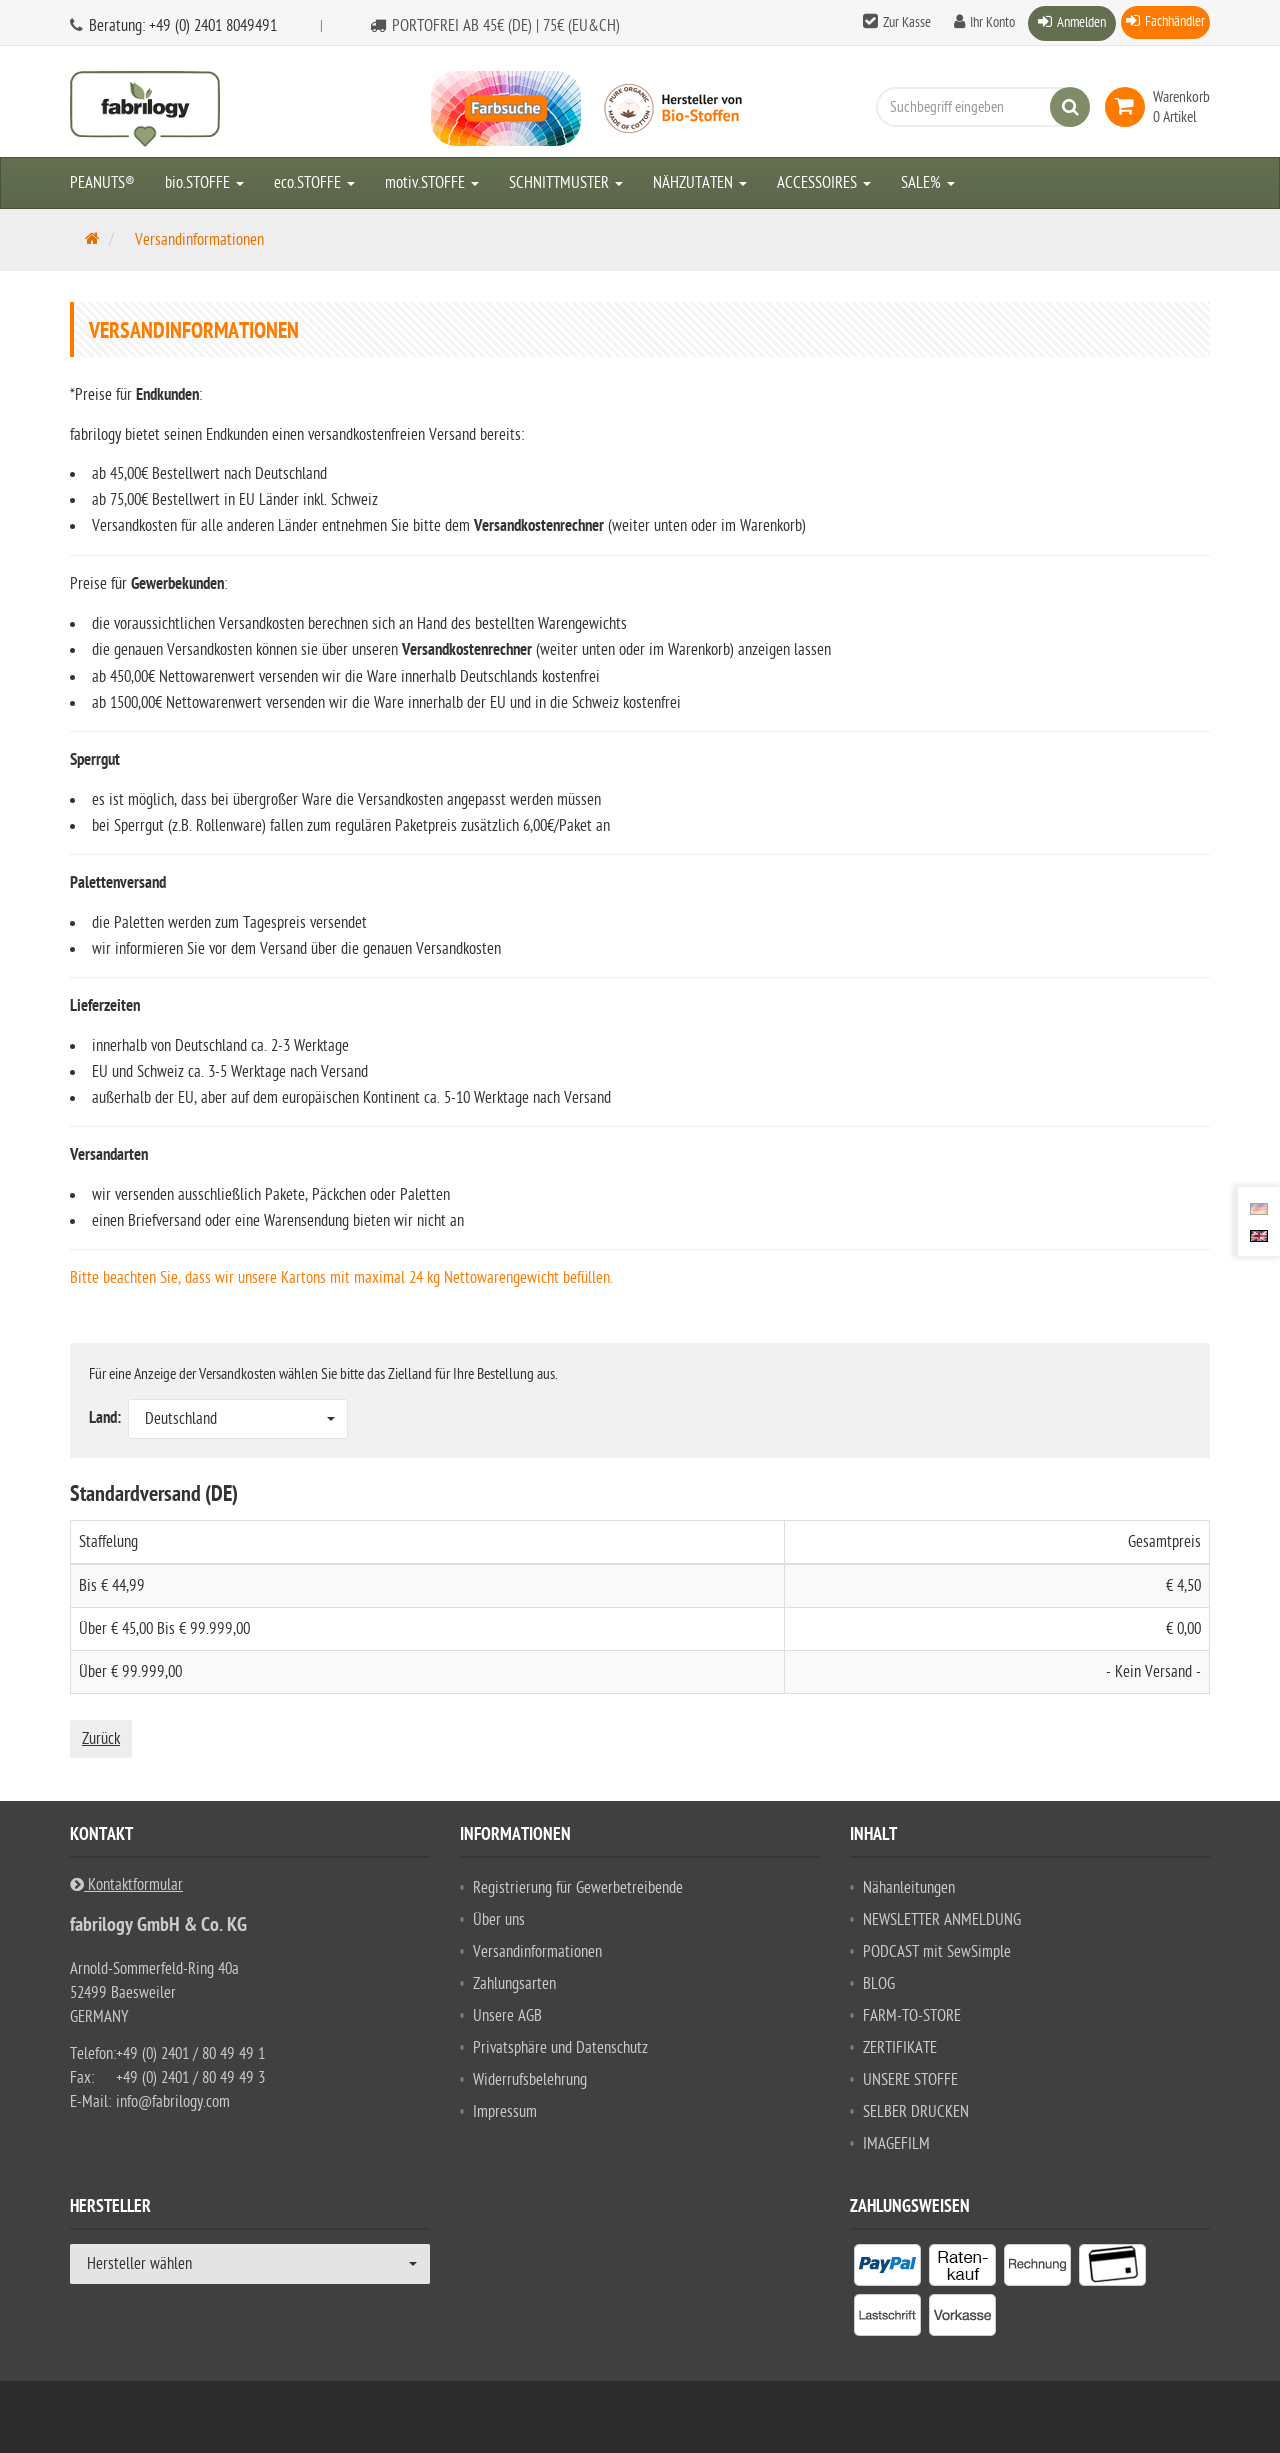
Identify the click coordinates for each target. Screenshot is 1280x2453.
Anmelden (1081, 22)
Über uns (499, 1920)
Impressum (505, 2112)
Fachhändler (1175, 21)
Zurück (101, 1739)
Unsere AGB (507, 2016)
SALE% (928, 183)
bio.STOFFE (204, 183)
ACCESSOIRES (824, 183)
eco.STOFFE (314, 183)
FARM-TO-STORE (912, 2016)
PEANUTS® (102, 183)
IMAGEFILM (896, 2144)
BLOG (879, 1984)
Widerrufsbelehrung (530, 2080)
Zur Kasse (907, 22)
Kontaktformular (126, 1885)
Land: (106, 1419)
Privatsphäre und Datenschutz (560, 2048)
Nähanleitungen (909, 1888)
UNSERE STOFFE (910, 2080)
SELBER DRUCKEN (916, 2112)
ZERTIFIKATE (900, 2048)
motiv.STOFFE (432, 183)
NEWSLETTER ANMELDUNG (942, 1920)
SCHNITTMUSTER (566, 183)
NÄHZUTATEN (700, 183)
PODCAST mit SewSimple (937, 1952)
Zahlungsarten (514, 1984)
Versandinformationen (537, 1952)
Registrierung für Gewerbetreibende (578, 1888)
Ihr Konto (992, 22)
